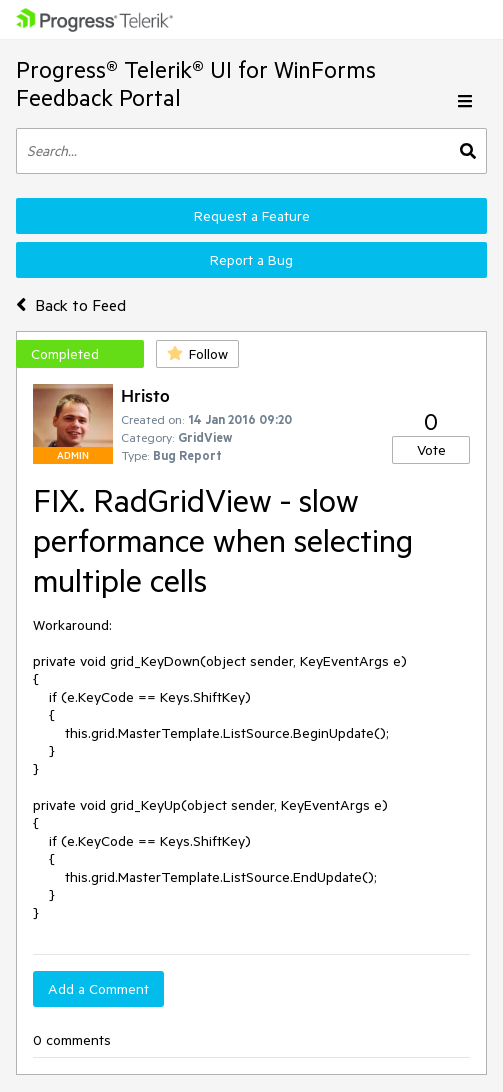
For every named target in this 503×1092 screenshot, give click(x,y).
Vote (431, 450)
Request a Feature (252, 216)
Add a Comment (98, 989)
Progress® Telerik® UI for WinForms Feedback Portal (196, 83)
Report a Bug (251, 260)
